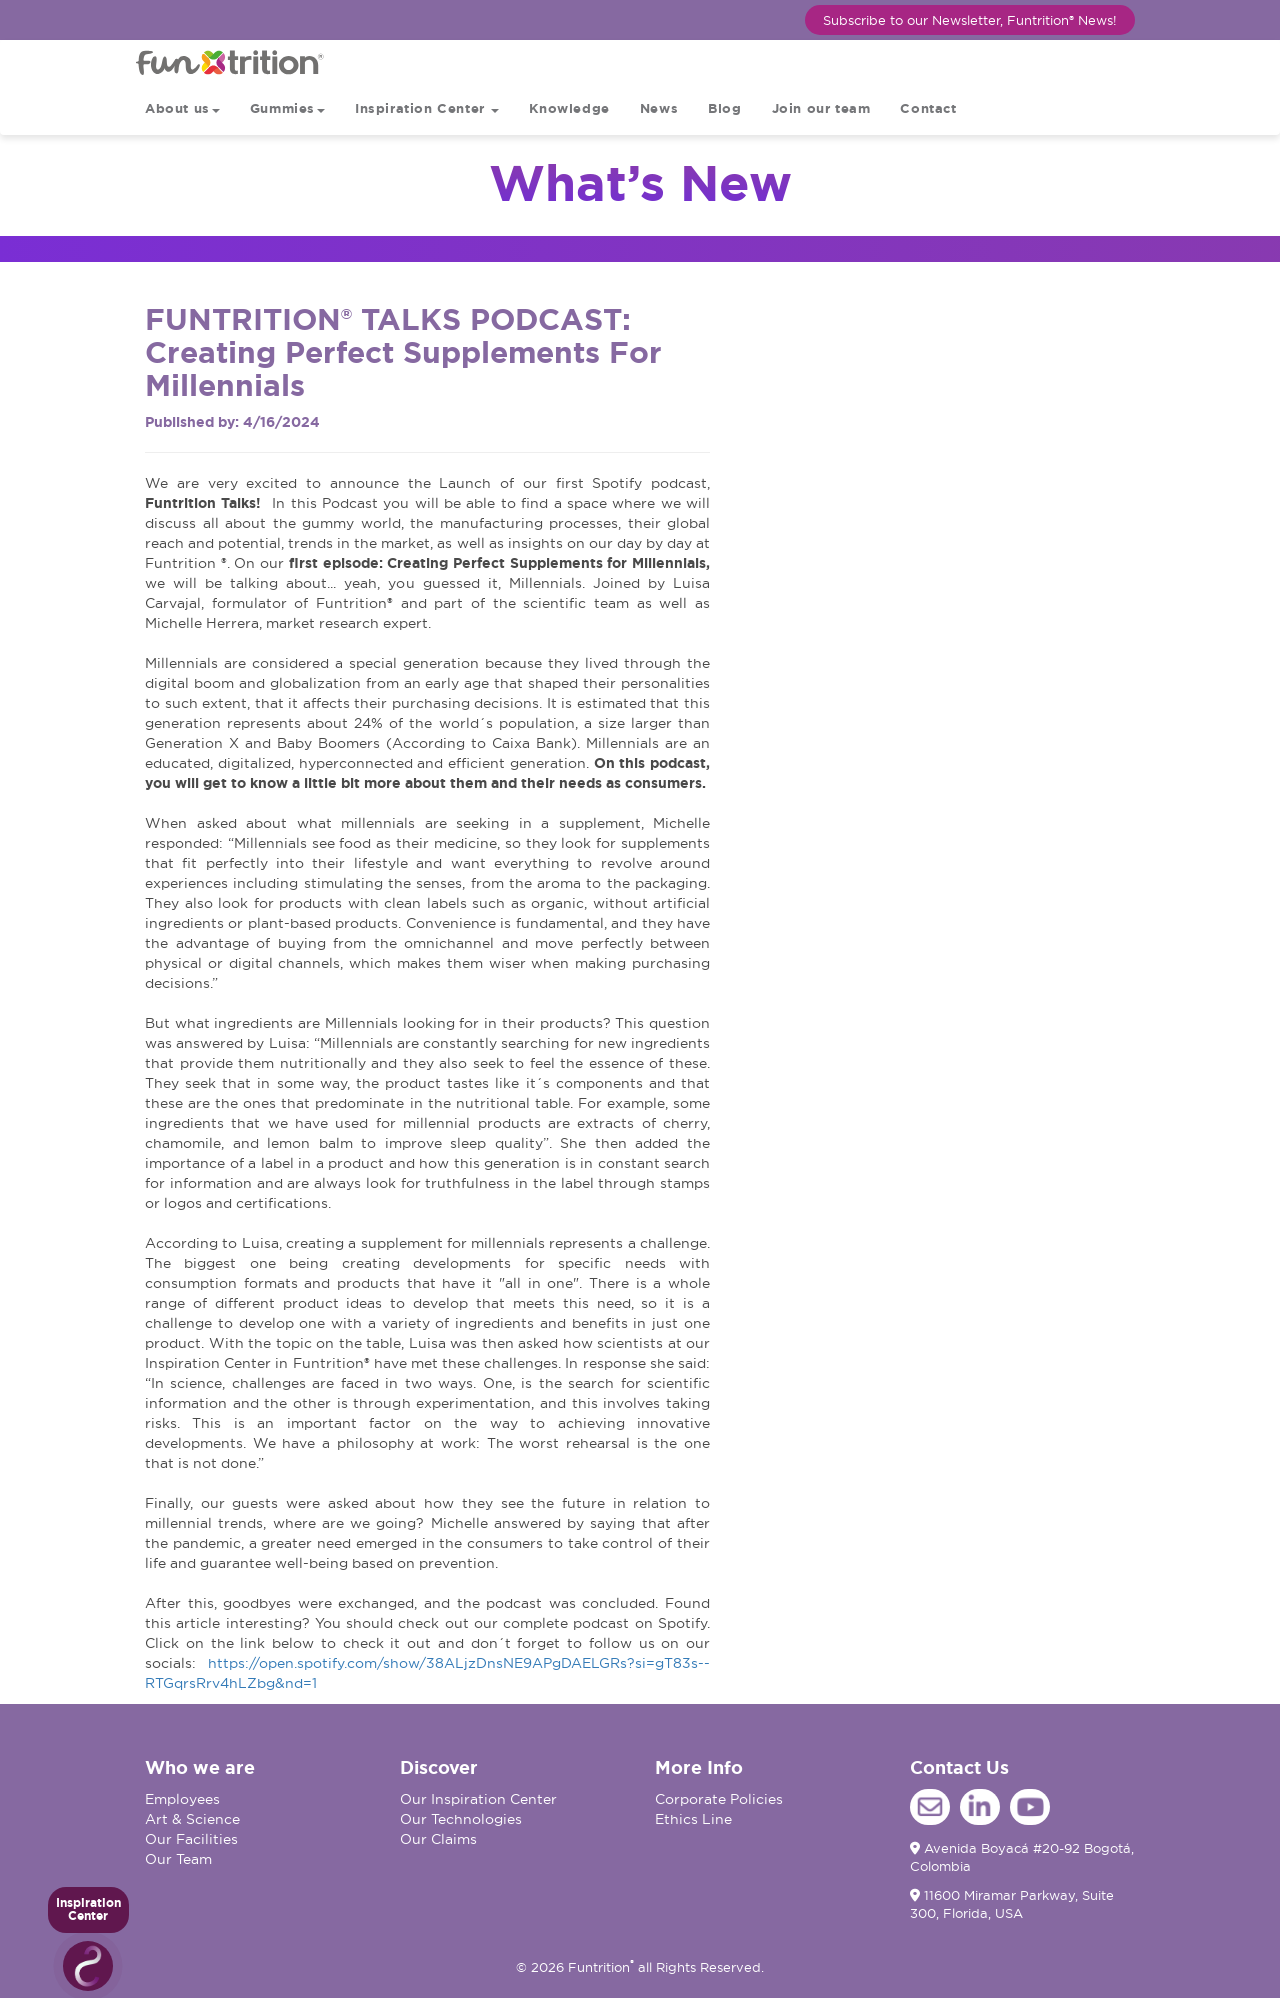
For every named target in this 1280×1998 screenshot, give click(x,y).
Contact (928, 108)
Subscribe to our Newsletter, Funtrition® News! (970, 20)
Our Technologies (461, 1819)
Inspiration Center (427, 108)
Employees (182, 1799)
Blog (724, 108)
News (659, 108)
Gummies (287, 108)
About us (182, 108)
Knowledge (569, 108)
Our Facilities (191, 1839)
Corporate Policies (719, 1799)
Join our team (821, 108)
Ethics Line (693, 1819)
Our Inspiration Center (478, 1799)
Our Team (178, 1859)
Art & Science (192, 1819)
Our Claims (438, 1839)
